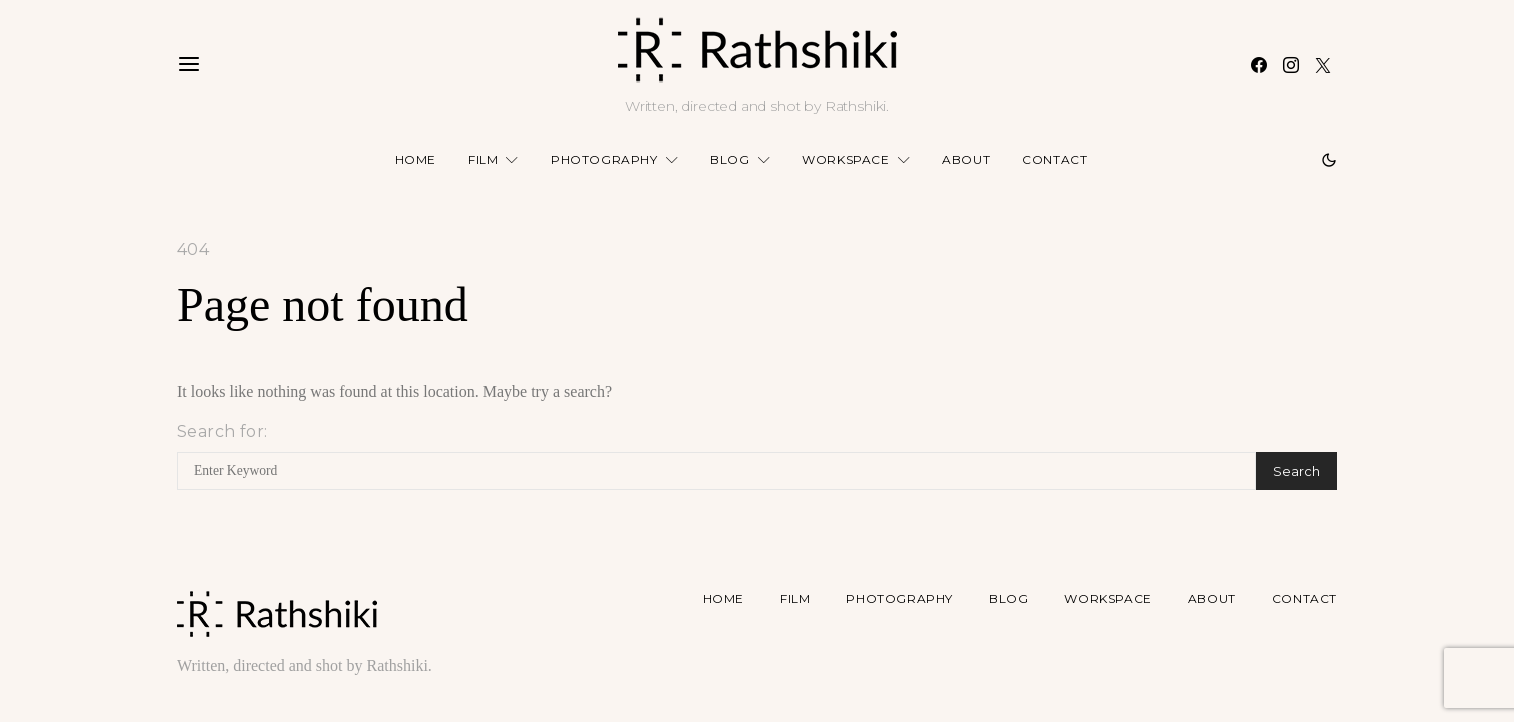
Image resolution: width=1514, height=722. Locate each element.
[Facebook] (1259, 65)
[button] (1329, 160)
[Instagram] (1291, 65)
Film (483, 159)
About (966, 159)
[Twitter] (1323, 65)
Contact (1054, 159)
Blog (729, 159)
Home (415, 159)
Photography (604, 159)
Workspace (845, 159)
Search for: (222, 431)
